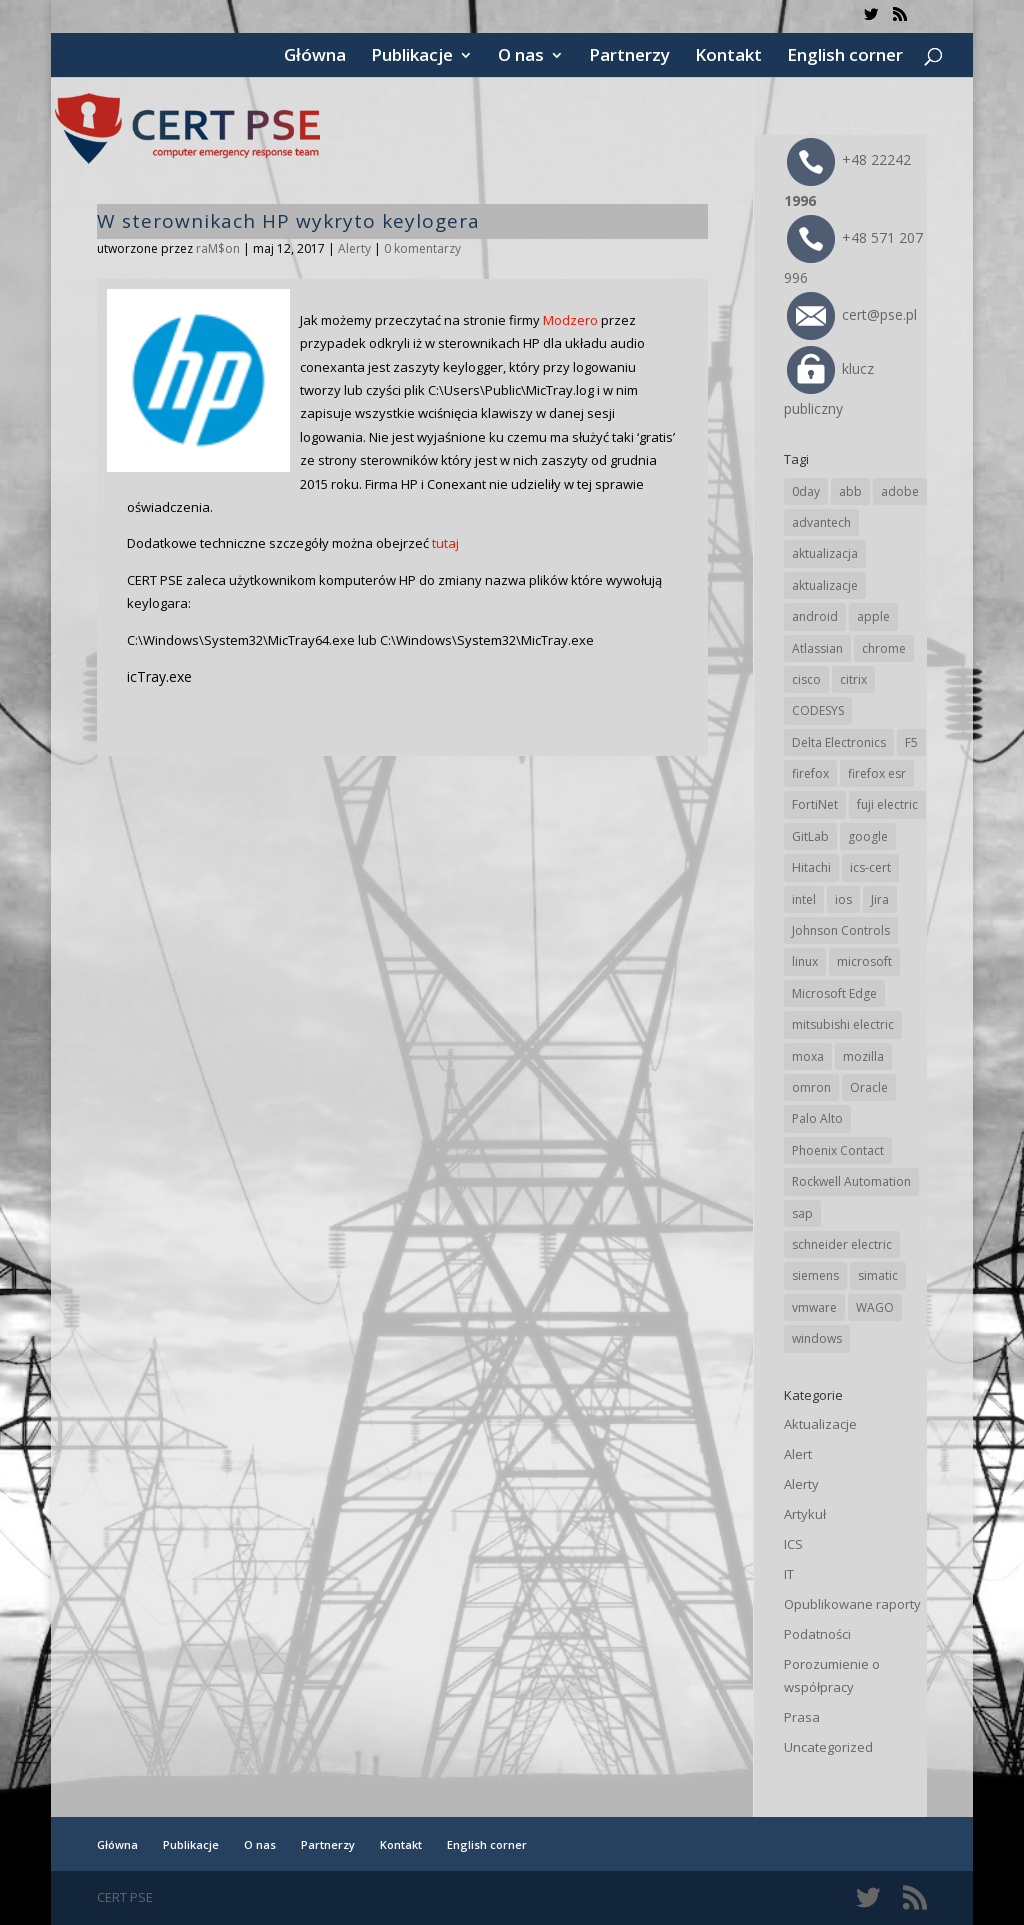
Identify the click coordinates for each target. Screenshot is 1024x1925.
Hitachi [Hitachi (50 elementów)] (811, 867)
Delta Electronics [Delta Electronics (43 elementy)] (839, 742)
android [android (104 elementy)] (815, 616)
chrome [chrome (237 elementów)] (884, 648)
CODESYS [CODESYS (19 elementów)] (818, 710)
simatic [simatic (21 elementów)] (878, 1275)
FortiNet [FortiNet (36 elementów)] (815, 804)
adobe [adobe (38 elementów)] (900, 491)
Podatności (817, 1634)
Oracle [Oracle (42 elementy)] (869, 1087)
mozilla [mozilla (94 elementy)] (863, 1056)
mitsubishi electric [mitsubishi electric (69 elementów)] (843, 1024)
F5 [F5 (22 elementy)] (911, 742)
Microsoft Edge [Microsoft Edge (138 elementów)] (834, 993)
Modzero (570, 320)
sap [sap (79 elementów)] (802, 1213)
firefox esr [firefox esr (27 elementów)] (877, 773)
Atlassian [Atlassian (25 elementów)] (817, 648)
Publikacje (412, 57)
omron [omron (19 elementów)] (811, 1087)
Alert (798, 1454)
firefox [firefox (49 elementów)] (810, 773)
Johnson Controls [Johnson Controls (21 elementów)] (841, 930)
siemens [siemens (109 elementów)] (815, 1275)
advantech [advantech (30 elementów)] (821, 522)
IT (789, 1574)
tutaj (445, 543)
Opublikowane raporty (852, 1604)
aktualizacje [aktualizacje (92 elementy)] (825, 585)
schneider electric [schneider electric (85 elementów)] (842, 1244)
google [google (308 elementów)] (868, 836)
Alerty (354, 248)
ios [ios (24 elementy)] (843, 899)
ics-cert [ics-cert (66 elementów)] (870, 867)
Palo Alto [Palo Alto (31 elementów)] (817, 1118)
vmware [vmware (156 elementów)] (814, 1307)
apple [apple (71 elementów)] (873, 616)
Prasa (802, 1717)
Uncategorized (828, 1747)
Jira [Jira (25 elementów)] (880, 899)
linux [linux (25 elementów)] (805, 961)
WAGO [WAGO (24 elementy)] (875, 1307)
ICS (793, 1544)
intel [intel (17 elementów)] (804, 899)
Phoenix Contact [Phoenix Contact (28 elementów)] (838, 1150)
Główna (315, 57)
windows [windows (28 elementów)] (817, 1338)
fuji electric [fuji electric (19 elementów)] (887, 804)
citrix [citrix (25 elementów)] (853, 679)
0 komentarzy (422, 248)
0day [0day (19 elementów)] (806, 491)
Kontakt (728, 57)
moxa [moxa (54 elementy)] (808, 1056)
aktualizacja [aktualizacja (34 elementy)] (825, 553)
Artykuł (805, 1514)
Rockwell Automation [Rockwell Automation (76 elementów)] (851, 1181)
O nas (521, 57)
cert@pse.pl (852, 314)
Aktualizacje (820, 1424)
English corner (845, 57)
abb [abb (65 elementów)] (850, 491)
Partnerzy (629, 57)
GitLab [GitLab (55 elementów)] (810, 836)
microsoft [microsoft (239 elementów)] (864, 961)
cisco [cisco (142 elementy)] (806, 679)
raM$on (218, 248)
